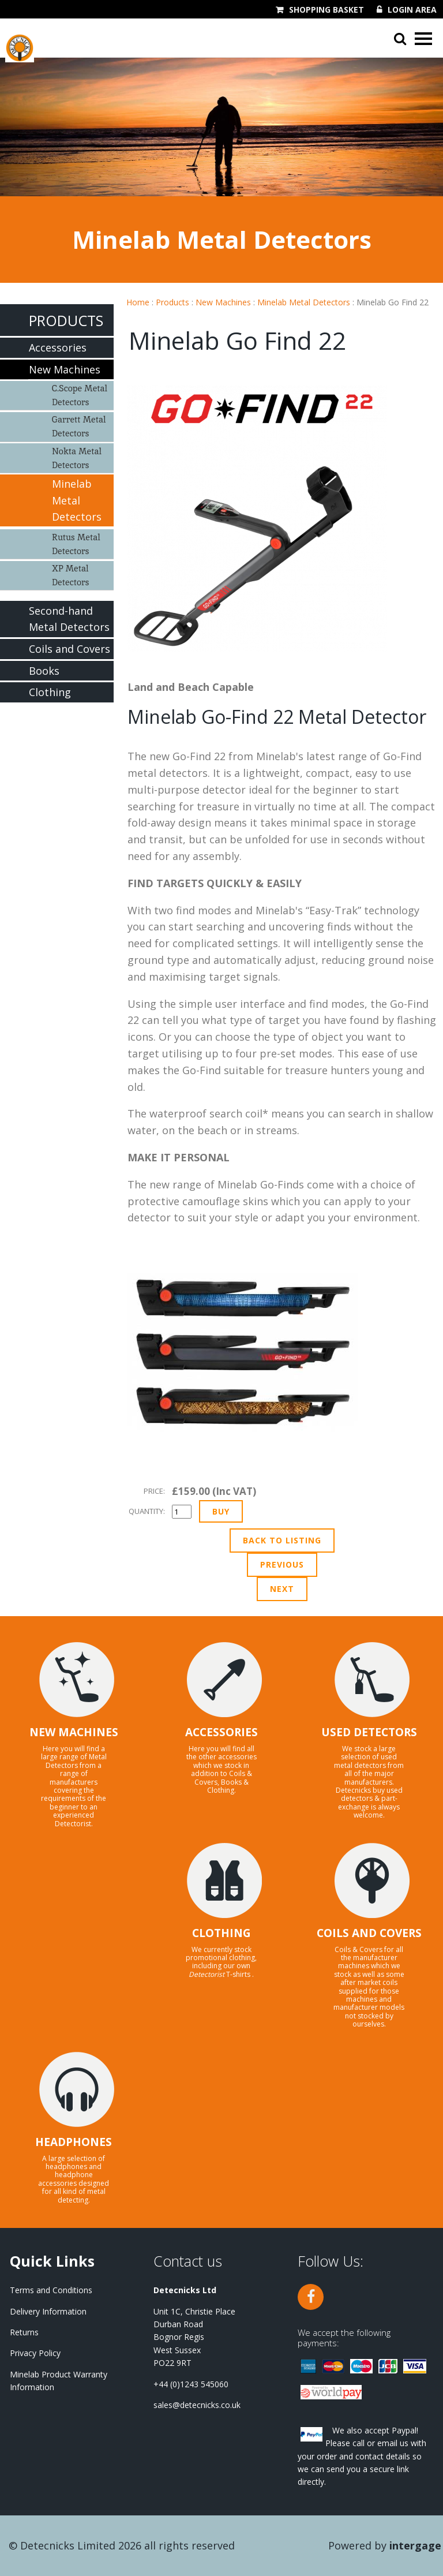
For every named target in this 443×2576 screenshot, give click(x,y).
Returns (24, 2332)
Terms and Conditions (51, 2290)
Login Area (412, 10)
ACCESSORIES (221, 1732)
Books (44, 671)
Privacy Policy (35, 2352)
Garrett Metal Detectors (79, 426)
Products (172, 302)
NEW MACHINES (73, 1732)
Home (137, 302)
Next (282, 1588)
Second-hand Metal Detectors (69, 619)
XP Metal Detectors (70, 575)
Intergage (415, 2545)
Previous (282, 1564)
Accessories (58, 347)
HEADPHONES (73, 2141)
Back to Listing (282, 1540)
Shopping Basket (326, 10)
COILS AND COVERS (369, 1933)
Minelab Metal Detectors (303, 302)
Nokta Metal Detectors (77, 458)
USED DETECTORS (369, 1732)
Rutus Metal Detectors (76, 544)
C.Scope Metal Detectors (79, 395)
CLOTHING (221, 1933)
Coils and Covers (69, 649)
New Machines (223, 302)
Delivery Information (48, 2311)
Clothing (50, 692)
